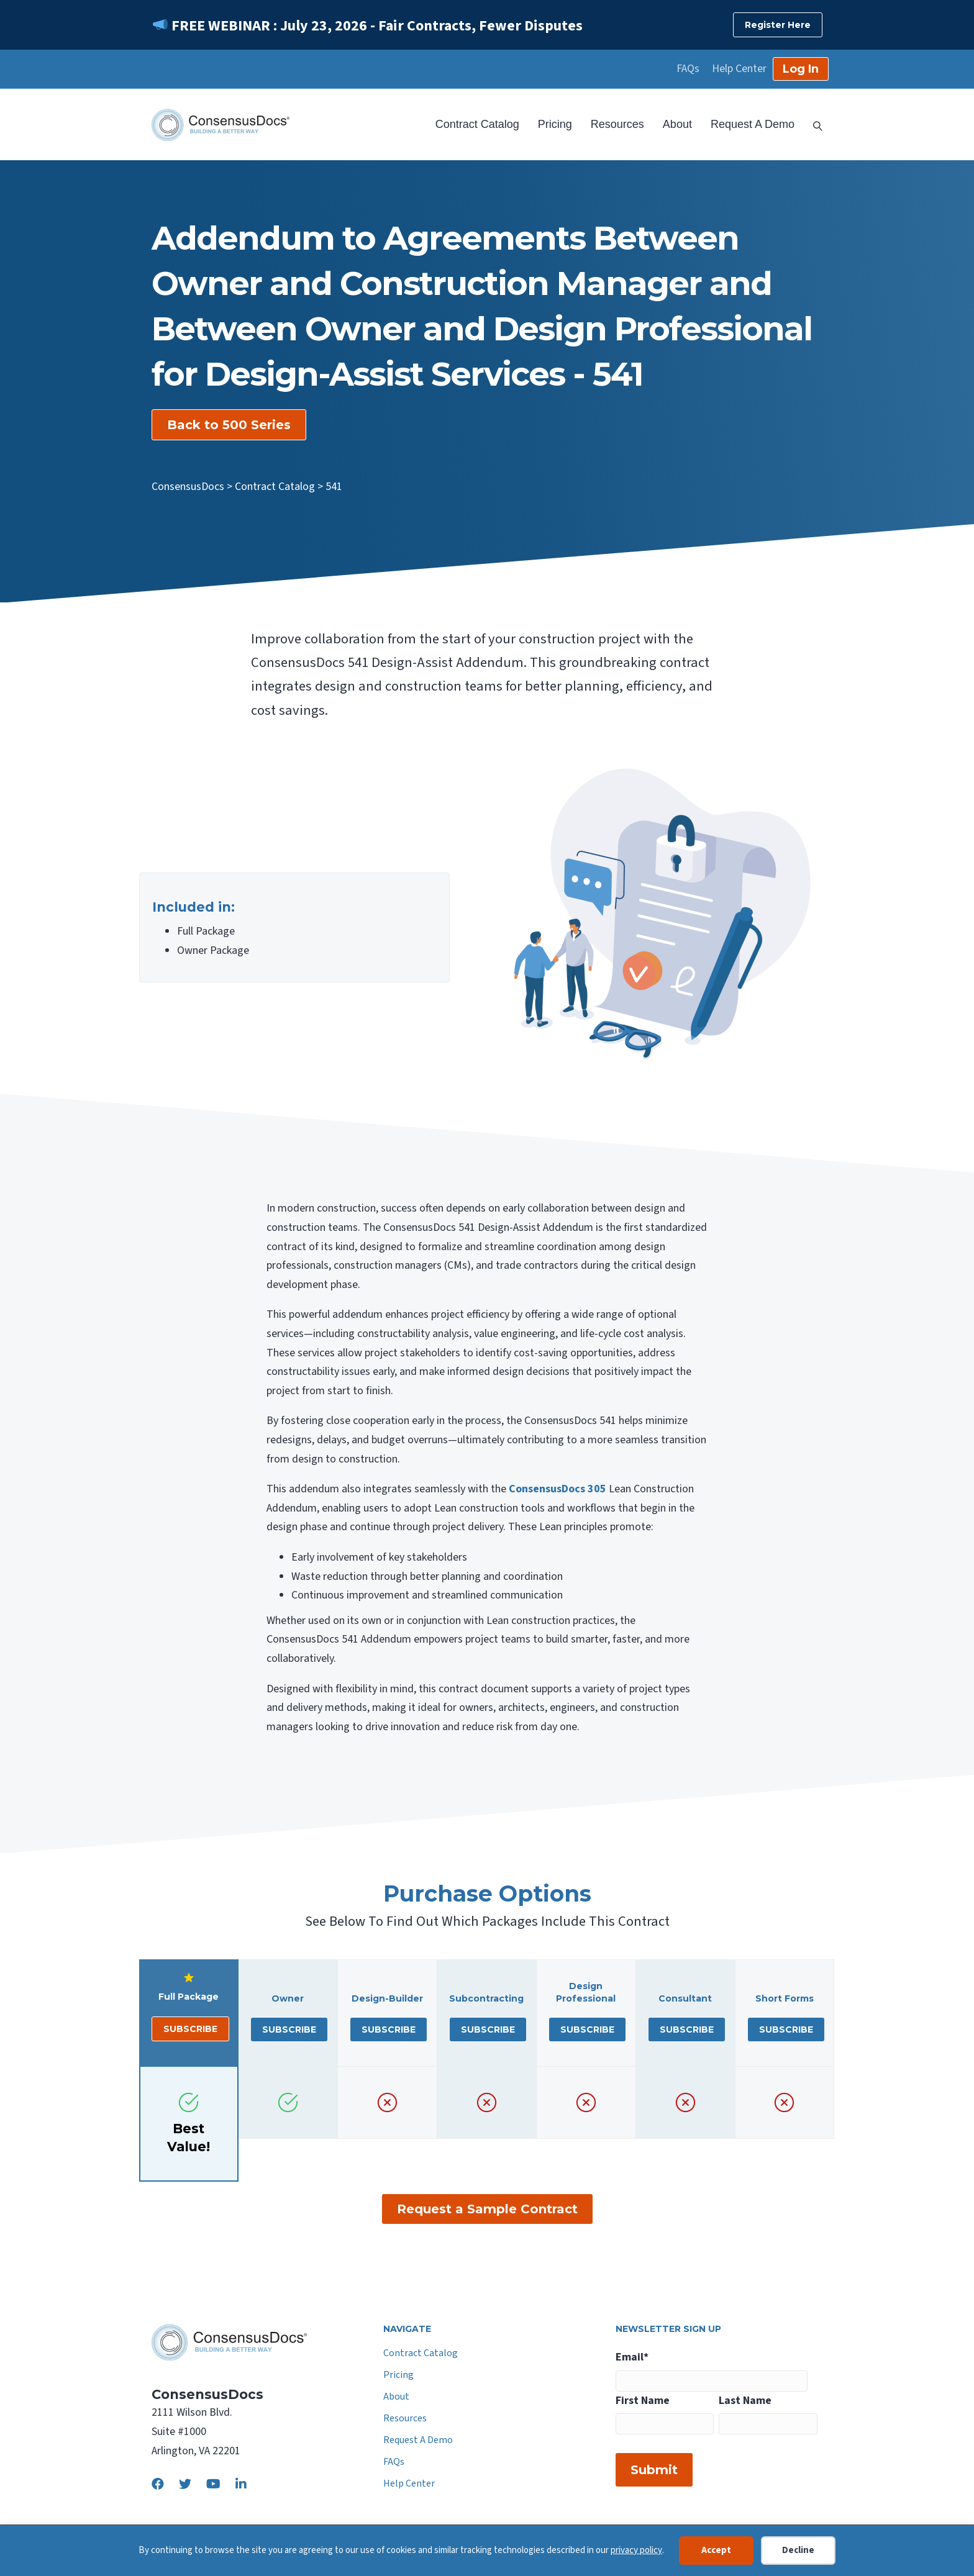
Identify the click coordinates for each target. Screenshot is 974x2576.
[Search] (813, 125)
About (677, 124)
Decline (798, 2550)
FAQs (687, 68)
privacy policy (636, 2550)
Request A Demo (752, 124)
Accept (716, 2550)
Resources (617, 124)
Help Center (739, 68)
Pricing (555, 124)
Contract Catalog (477, 124)
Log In (801, 69)
